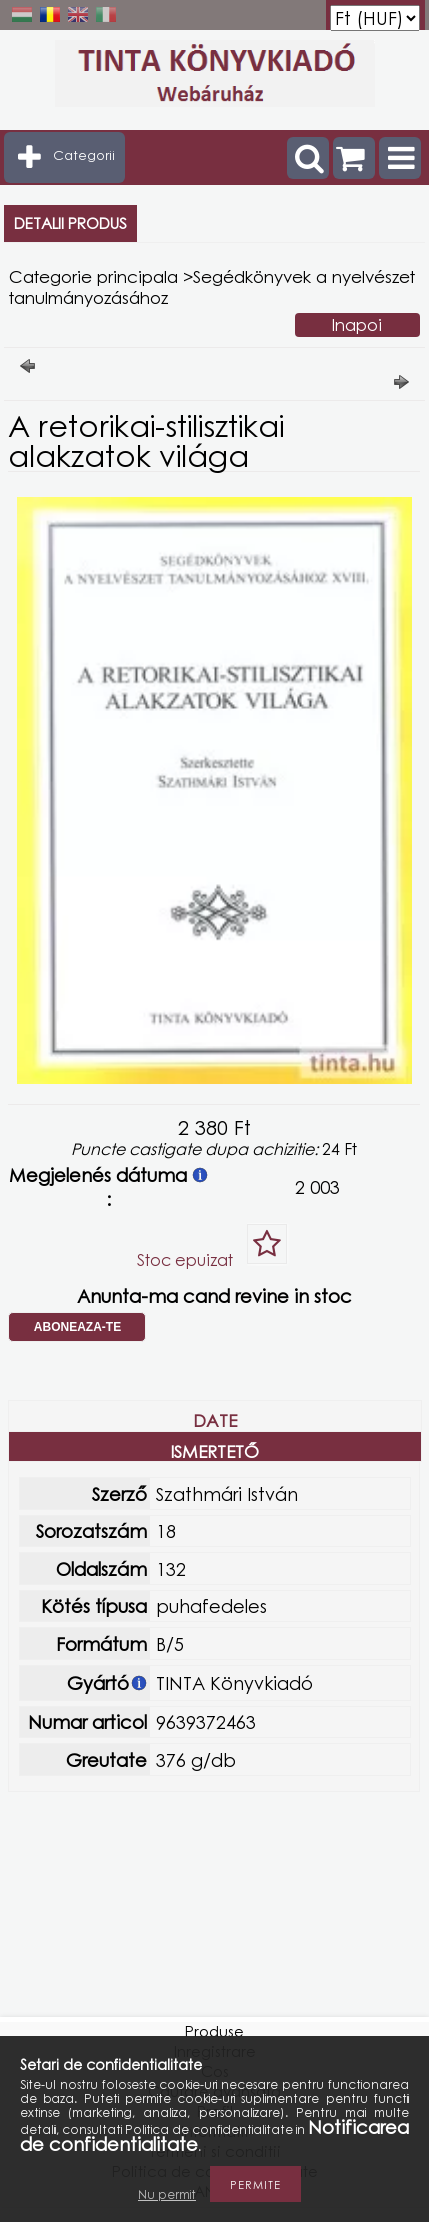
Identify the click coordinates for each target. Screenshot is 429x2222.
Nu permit (167, 2194)
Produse (214, 2031)
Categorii (84, 155)
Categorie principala (93, 276)
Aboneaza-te (77, 1327)
